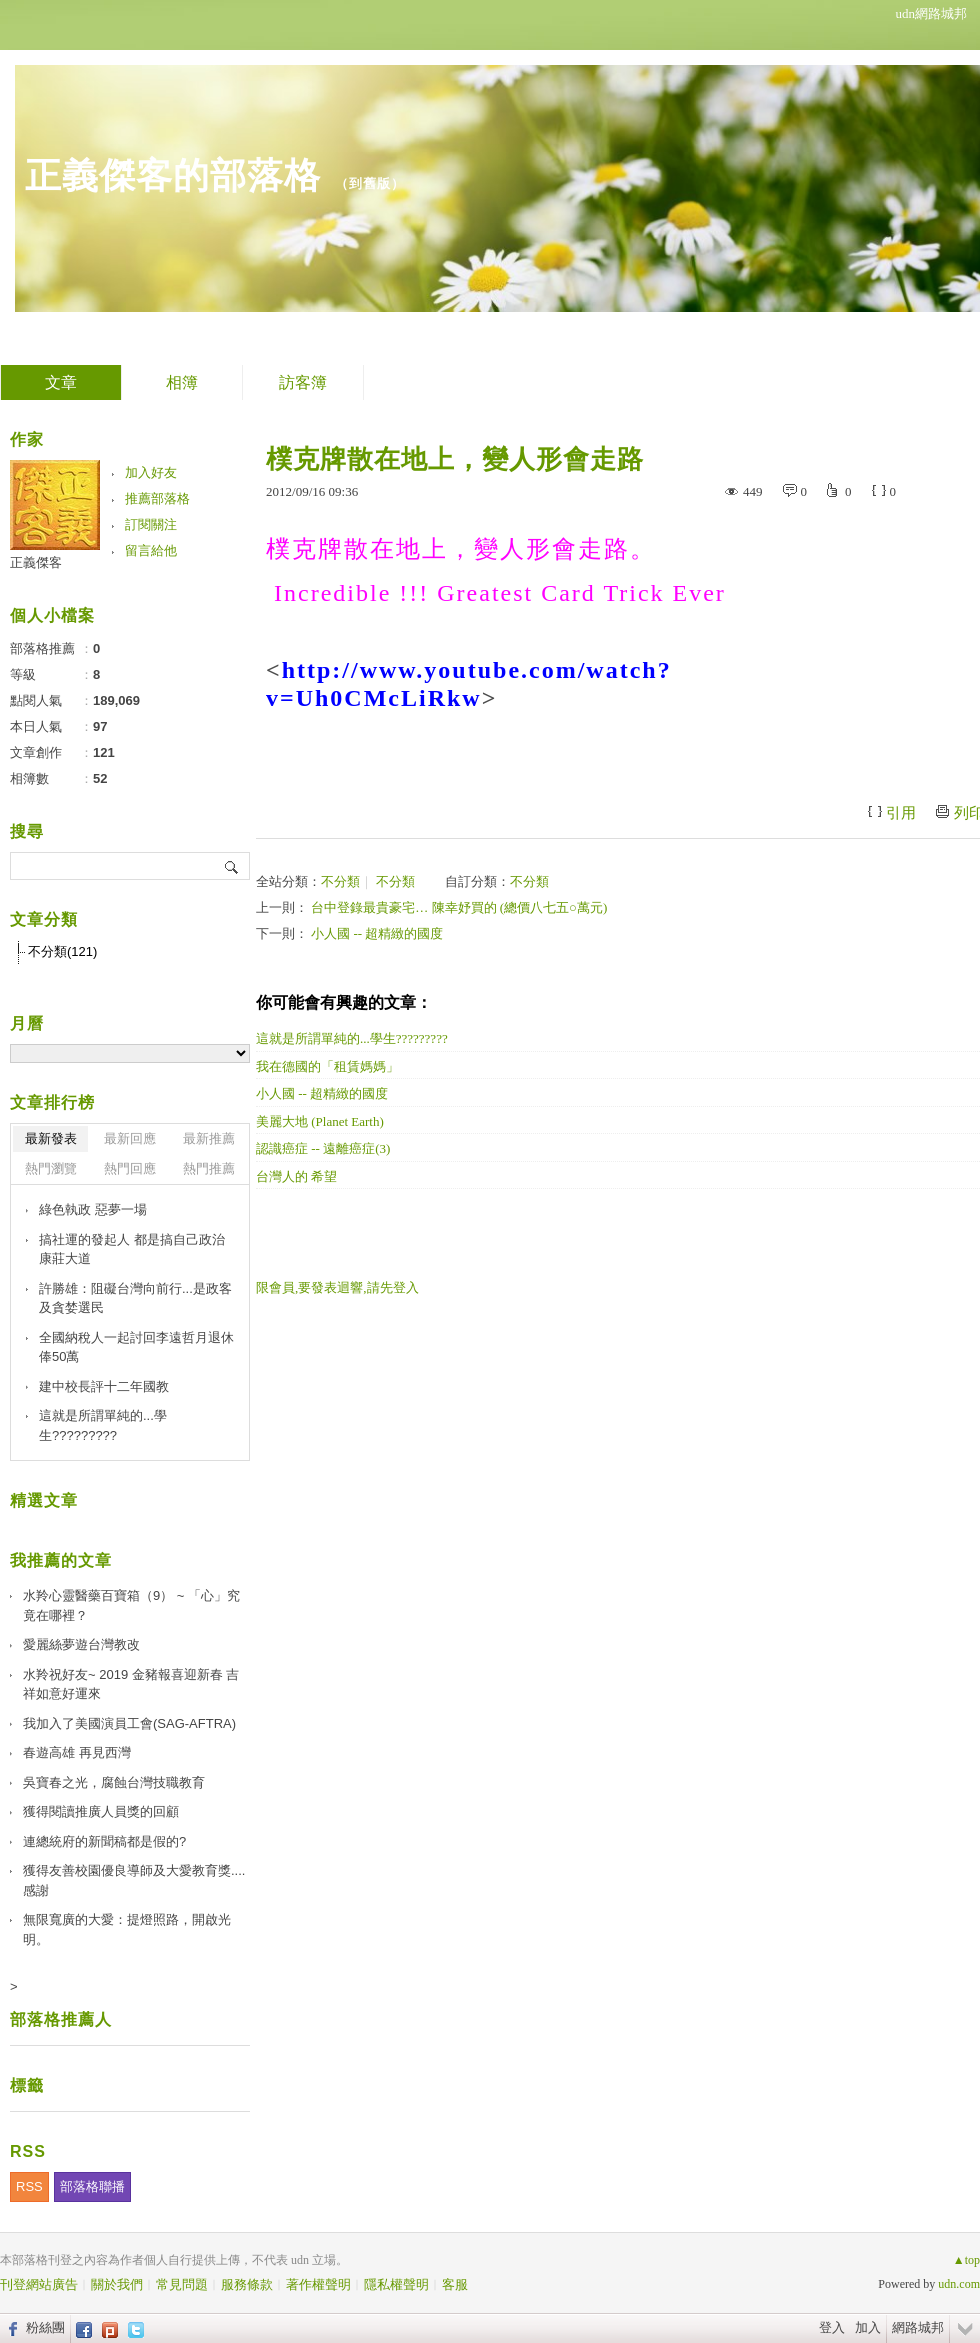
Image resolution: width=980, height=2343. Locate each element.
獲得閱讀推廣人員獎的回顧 (101, 1811)
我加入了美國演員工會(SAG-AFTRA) (129, 1723)
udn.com (959, 2284)
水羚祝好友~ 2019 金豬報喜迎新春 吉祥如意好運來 (131, 1684)
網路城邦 (918, 2327)
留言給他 (151, 550)
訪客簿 (303, 382)
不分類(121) (62, 951)
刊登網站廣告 (39, 2284)
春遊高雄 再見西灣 (77, 1752)
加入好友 (151, 472)
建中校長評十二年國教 (104, 1386)
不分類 (340, 881)
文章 (61, 382)
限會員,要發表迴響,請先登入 (337, 1287)
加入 (868, 2327)
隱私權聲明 (396, 2284)
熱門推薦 (209, 1168)
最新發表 (51, 1138)
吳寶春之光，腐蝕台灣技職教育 (114, 1782)
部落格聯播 (92, 2186)
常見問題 (182, 2284)
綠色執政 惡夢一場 (93, 1209)
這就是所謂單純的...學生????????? (103, 1425)
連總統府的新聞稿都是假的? (104, 1841)
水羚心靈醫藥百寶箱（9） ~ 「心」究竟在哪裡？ (131, 1605)
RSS (29, 2186)
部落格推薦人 (61, 2019)
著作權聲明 (318, 2284)
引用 (901, 813)
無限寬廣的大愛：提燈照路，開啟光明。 (127, 1929)
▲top (966, 2260)
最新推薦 (209, 1138)
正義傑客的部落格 (173, 175)
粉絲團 (45, 2327)
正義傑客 (36, 562)
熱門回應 (130, 1168)
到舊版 (370, 183)
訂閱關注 (151, 524)
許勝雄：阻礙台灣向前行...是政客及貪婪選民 (135, 1298)
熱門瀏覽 (51, 1168)
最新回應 (130, 1138)
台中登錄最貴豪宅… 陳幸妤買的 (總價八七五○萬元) (459, 907)
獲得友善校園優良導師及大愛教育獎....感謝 (134, 1880)
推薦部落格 (157, 498)
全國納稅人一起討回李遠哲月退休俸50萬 (136, 1347)
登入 (832, 2327)
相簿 (182, 382)
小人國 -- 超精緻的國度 (377, 933)
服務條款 (247, 2284)
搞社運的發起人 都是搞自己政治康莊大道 (132, 1249)
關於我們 (117, 2284)
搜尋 (232, 866)
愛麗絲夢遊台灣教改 (81, 1644)
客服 (455, 2284)
